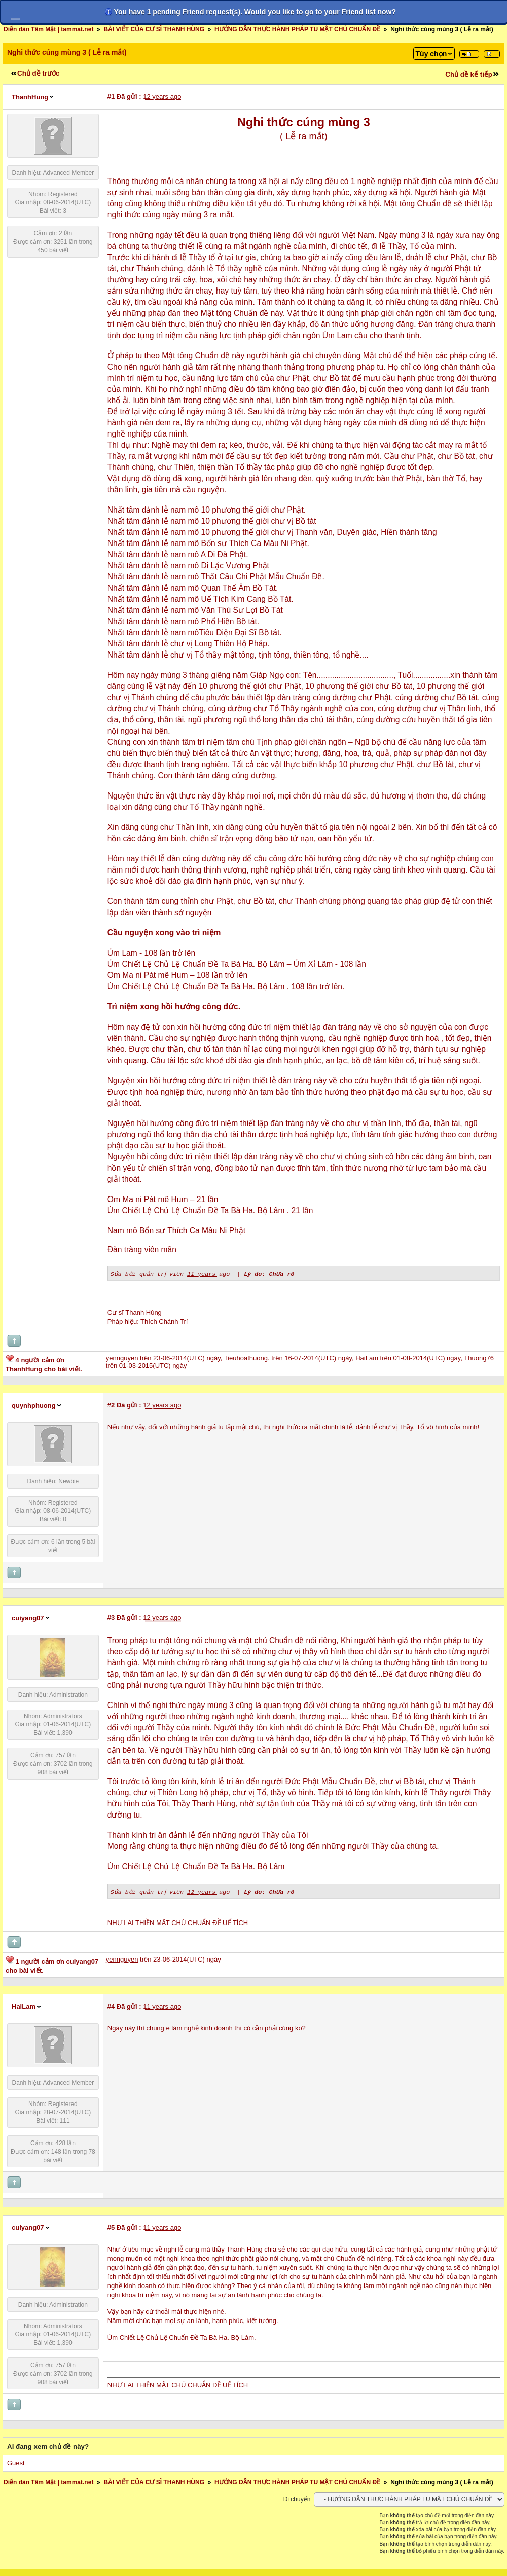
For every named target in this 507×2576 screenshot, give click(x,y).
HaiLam (23, 2005)
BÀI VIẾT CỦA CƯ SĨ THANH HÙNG (153, 29)
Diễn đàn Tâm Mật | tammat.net (48, 29)
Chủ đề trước (38, 73)
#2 (111, 1404)
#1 (111, 96)
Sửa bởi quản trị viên (148, 1273)
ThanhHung (30, 97)
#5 (111, 2226)
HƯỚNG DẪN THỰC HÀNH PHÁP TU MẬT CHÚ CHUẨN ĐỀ (297, 29)
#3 (111, 1617)
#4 (111, 2005)
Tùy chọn (431, 54)
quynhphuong (34, 1405)
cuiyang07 (28, 1617)
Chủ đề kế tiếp (468, 74)
